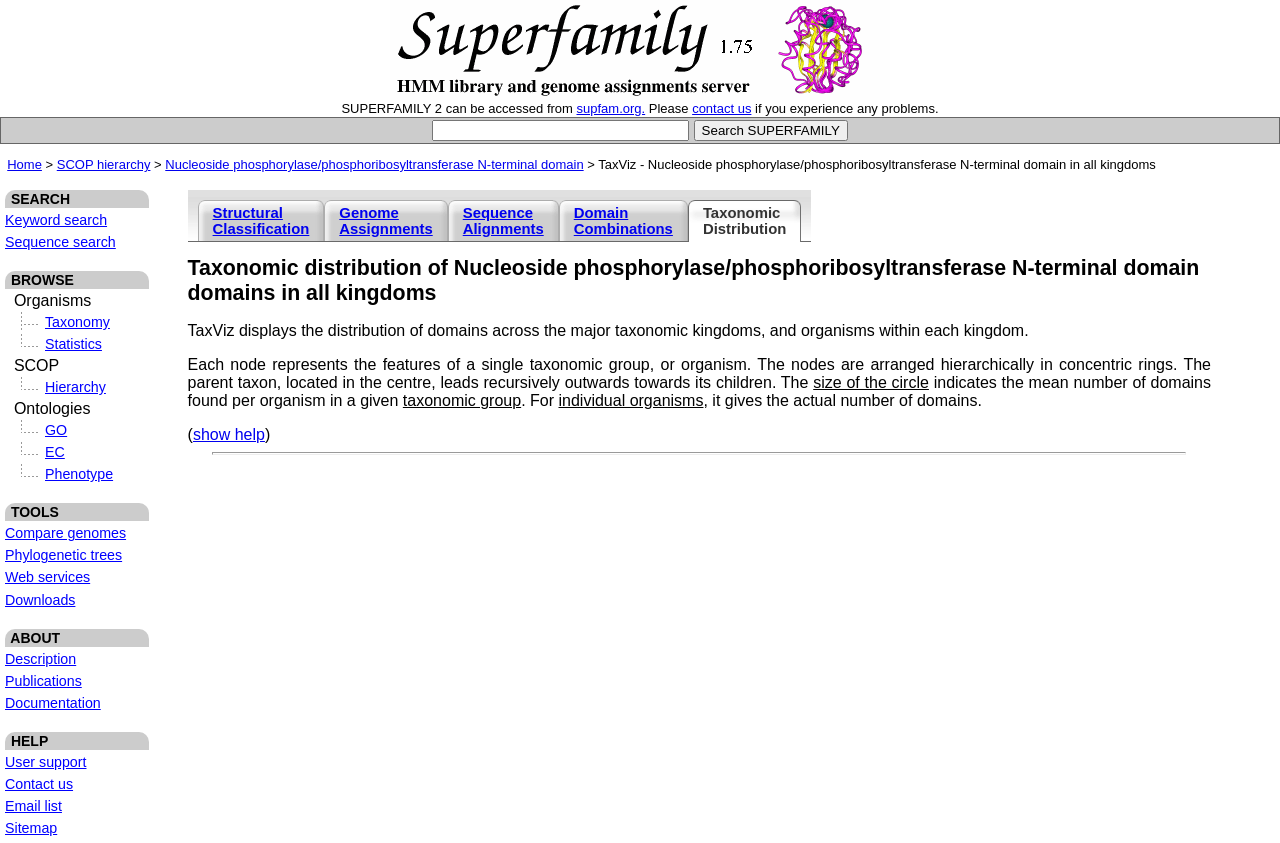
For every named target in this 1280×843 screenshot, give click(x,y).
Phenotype (79, 474)
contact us (721, 108)
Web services (47, 577)
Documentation (53, 703)
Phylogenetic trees (63, 555)
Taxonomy (77, 322)
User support (46, 762)
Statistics (73, 344)
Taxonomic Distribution (744, 221)
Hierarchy (75, 387)
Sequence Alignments (503, 221)
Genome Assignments (385, 221)
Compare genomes (65, 533)
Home (24, 164)
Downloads (40, 600)
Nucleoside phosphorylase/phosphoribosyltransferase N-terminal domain (374, 164)
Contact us (39, 784)
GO (56, 430)
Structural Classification (261, 221)
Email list (33, 806)
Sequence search (60, 242)
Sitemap (31, 828)
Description (40, 659)
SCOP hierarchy (104, 164)
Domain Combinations (623, 221)
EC (55, 452)
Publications (43, 681)
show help (229, 434)
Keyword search (56, 220)
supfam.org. (611, 108)
